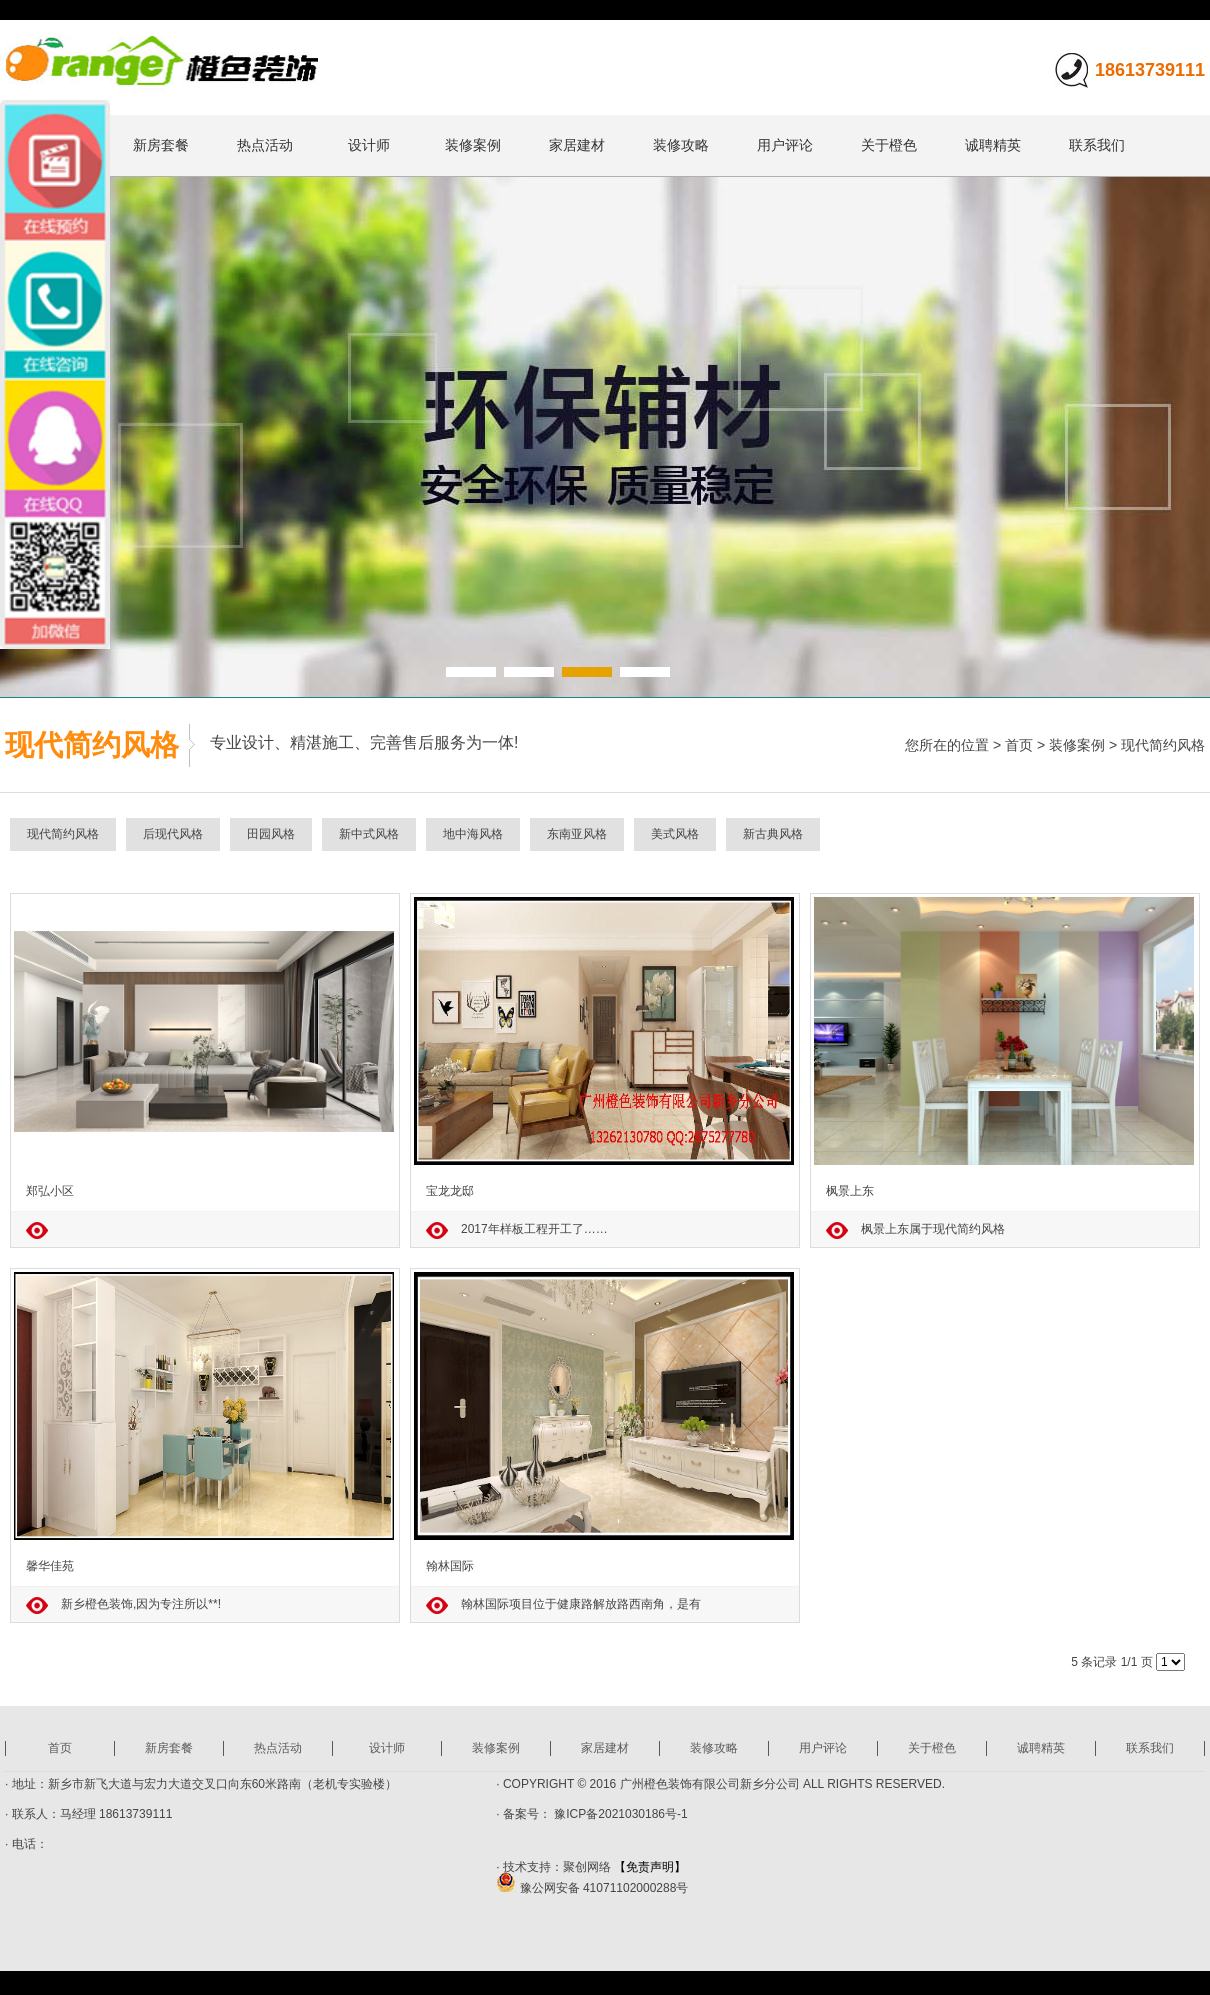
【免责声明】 (650, 1867)
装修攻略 (681, 145)
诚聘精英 (993, 145)
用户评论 (785, 145)
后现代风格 (173, 834)
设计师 (369, 145)
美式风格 (675, 834)
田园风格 (271, 834)
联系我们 (1097, 145)
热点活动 (265, 145)
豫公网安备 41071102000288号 (592, 1888)
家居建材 (577, 145)
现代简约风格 (1163, 745)
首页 (1019, 745)
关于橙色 (889, 145)
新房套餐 (161, 145)
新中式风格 (369, 834)
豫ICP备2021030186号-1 (619, 1814)
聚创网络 (587, 1867)
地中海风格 (473, 834)
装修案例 (473, 145)
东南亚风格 (577, 834)
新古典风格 (773, 834)
